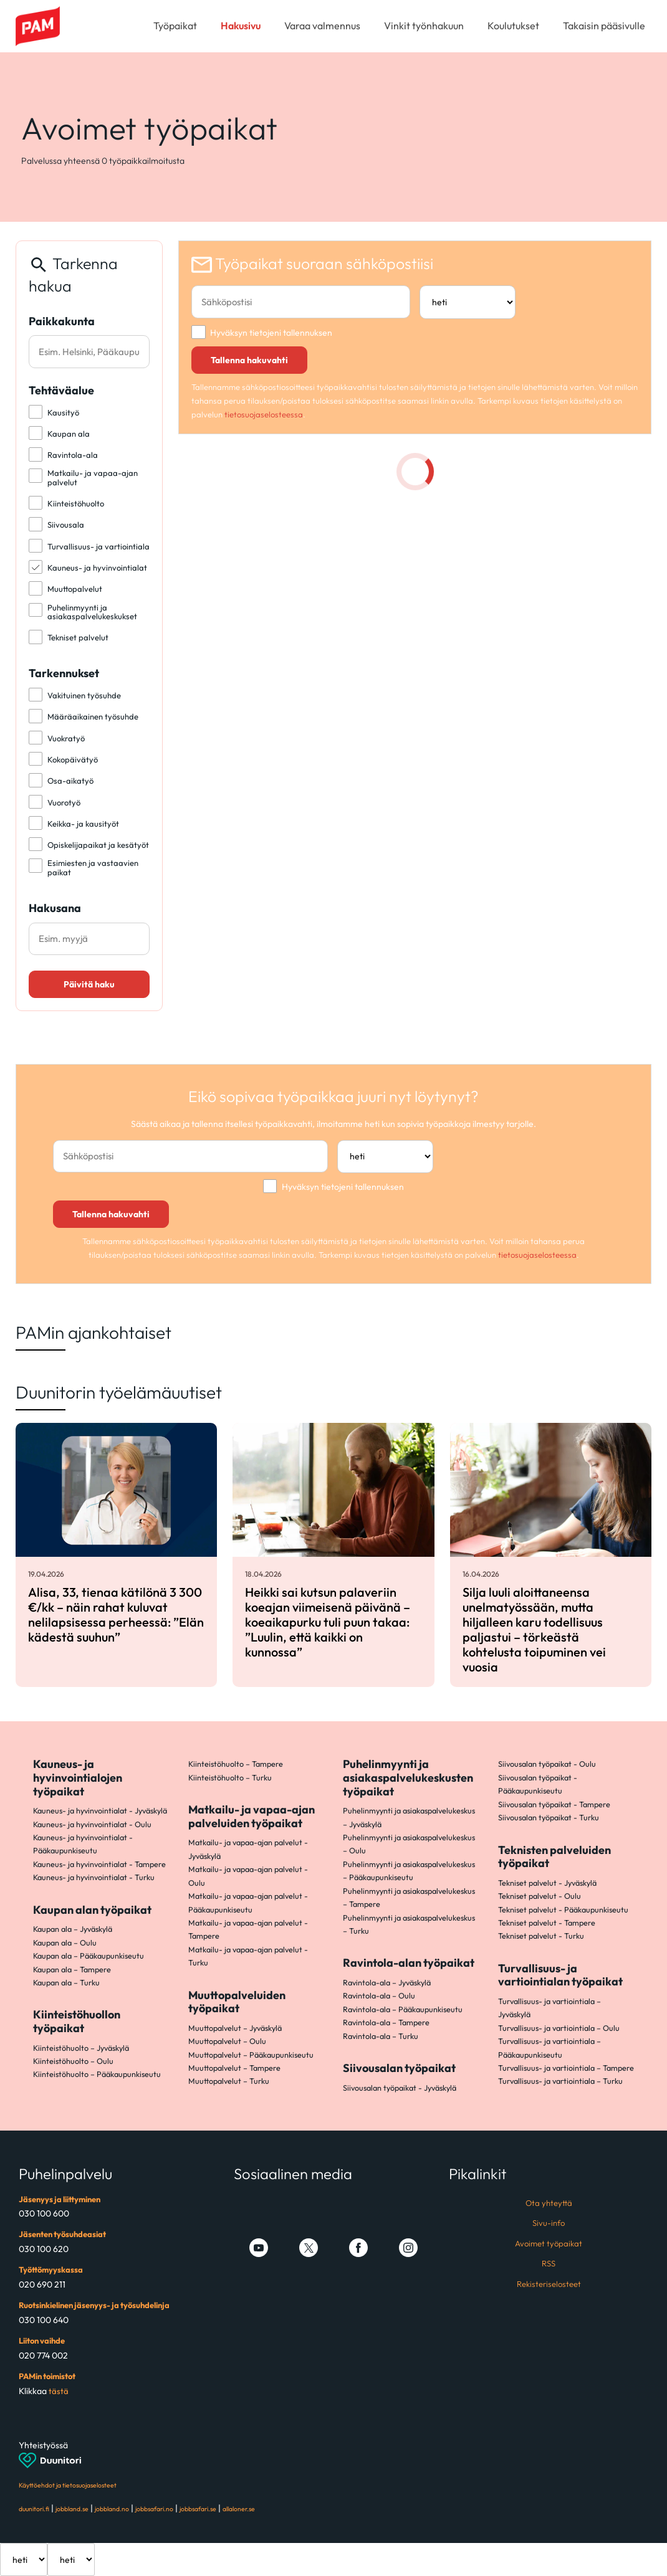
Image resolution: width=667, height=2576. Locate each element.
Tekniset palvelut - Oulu (539, 1896)
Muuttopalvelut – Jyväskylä (235, 2028)
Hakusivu (241, 25)
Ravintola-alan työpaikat (408, 1963)
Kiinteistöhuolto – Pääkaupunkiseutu (97, 2074)
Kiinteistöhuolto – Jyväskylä (81, 2048)
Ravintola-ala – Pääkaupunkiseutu (403, 2009)
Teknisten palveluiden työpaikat (554, 1857)
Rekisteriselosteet (549, 2284)
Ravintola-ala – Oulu (379, 1995)
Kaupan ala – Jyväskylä (72, 1929)
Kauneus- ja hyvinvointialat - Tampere (99, 1864)
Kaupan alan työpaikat (92, 1910)
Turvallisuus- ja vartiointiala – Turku (560, 2081)
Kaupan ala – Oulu (65, 1942)
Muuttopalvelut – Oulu (227, 2041)
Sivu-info (548, 2223)
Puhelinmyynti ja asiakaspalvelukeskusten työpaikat (408, 1777)
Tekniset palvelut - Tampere (546, 1922)
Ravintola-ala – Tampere (386, 2022)
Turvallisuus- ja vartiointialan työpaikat (560, 1975)
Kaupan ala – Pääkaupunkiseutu (88, 1956)
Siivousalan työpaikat (399, 2068)
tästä (59, 2391)
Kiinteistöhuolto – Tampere (235, 1764)
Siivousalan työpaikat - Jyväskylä (399, 2088)
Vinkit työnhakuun (424, 25)
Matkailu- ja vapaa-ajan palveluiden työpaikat (251, 1816)
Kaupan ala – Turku (66, 1982)
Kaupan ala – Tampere (72, 1969)
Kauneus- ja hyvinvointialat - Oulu (92, 1824)
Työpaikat (175, 25)
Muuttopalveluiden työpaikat (237, 2002)
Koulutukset (513, 25)
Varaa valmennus (322, 25)
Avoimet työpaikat (548, 2243)
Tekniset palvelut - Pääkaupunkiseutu (563, 1909)
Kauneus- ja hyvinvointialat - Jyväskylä (100, 1810)
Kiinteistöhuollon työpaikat (76, 2021)
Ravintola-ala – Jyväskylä (387, 1982)
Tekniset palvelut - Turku (541, 1936)
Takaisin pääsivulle (604, 25)
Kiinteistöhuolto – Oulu (73, 2061)
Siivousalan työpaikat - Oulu (547, 1764)
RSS (548, 2263)
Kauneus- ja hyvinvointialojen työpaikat (77, 1777)
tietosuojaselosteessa (263, 414)
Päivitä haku (89, 984)
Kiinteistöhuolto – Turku (230, 1777)
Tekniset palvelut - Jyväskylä (547, 1883)
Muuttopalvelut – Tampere (234, 2068)
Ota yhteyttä (548, 2203)
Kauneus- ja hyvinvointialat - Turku (94, 1877)
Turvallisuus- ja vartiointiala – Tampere (566, 2068)
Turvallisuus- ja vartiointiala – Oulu (559, 2028)
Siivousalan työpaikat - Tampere (554, 1804)
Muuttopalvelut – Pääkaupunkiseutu (251, 2055)
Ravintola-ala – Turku (380, 2036)
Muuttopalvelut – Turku (228, 2081)
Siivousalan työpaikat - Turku (548, 1817)
